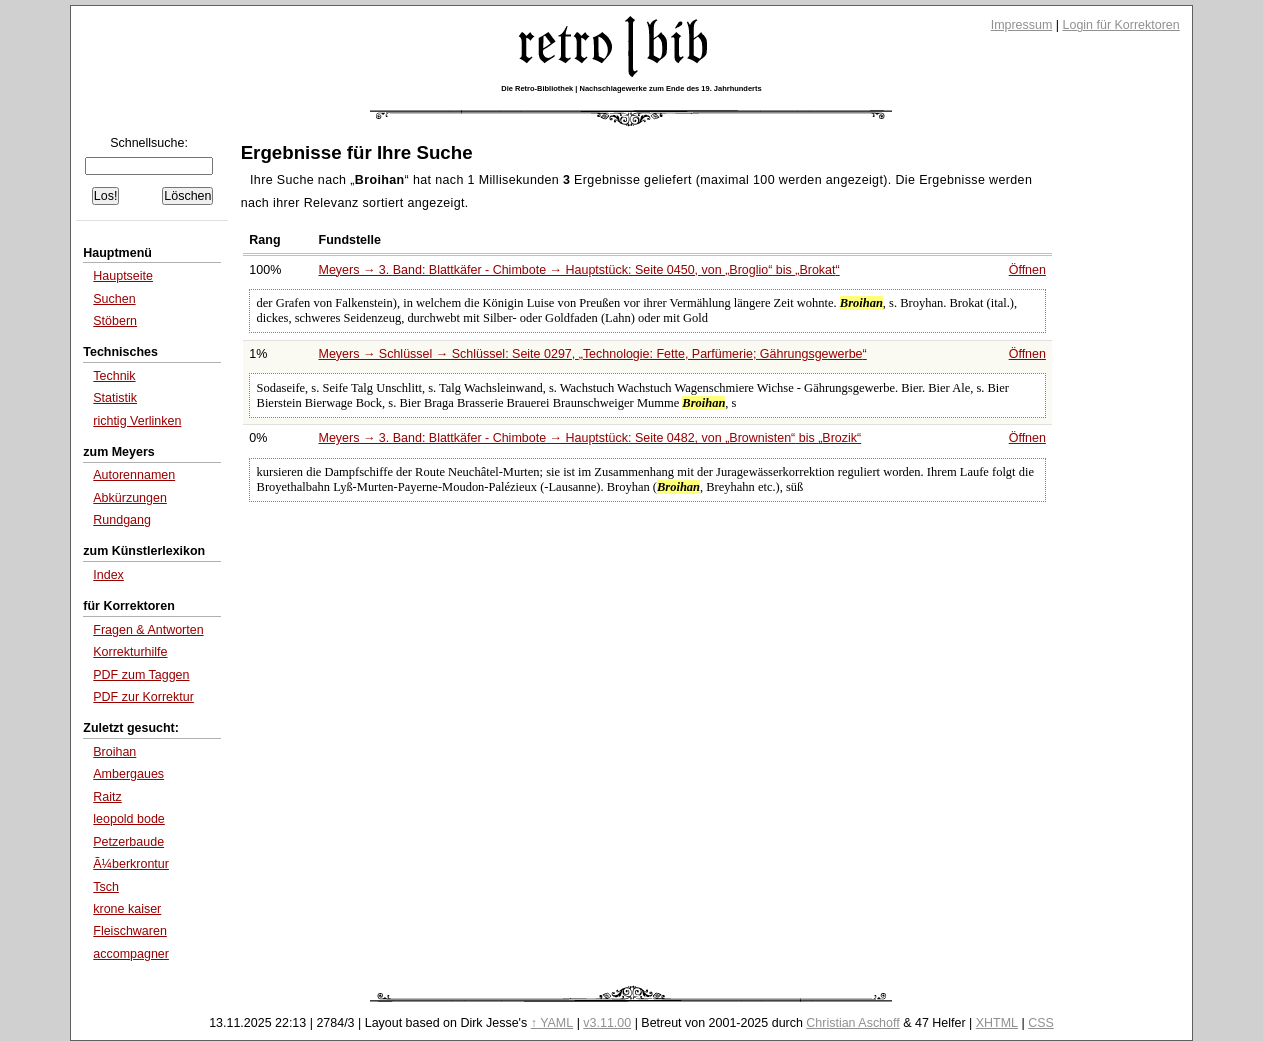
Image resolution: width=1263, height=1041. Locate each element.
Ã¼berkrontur (131, 864)
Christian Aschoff (852, 1023)
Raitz (107, 797)
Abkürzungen (130, 498)
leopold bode (129, 819)
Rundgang (122, 520)
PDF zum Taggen (141, 675)
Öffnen (1027, 270)
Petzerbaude (128, 842)
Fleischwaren (130, 931)
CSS (1041, 1023)
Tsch (106, 887)
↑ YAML (552, 1023)
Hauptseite (123, 276)
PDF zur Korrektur (143, 697)
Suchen (114, 299)
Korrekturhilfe (130, 652)
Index (108, 575)
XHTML (997, 1023)
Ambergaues (128, 774)
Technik (114, 376)
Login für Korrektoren (1121, 25)
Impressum (1022, 25)
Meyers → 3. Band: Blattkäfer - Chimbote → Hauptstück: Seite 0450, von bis (579, 270)
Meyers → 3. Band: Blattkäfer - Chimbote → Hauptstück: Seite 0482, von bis (590, 438)
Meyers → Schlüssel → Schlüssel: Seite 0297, (593, 354)
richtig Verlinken (137, 421)
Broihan (114, 752)
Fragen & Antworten (148, 630)
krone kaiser (127, 909)
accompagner (131, 954)
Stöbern (115, 321)
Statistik (115, 398)
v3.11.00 (607, 1023)
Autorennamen (134, 475)
